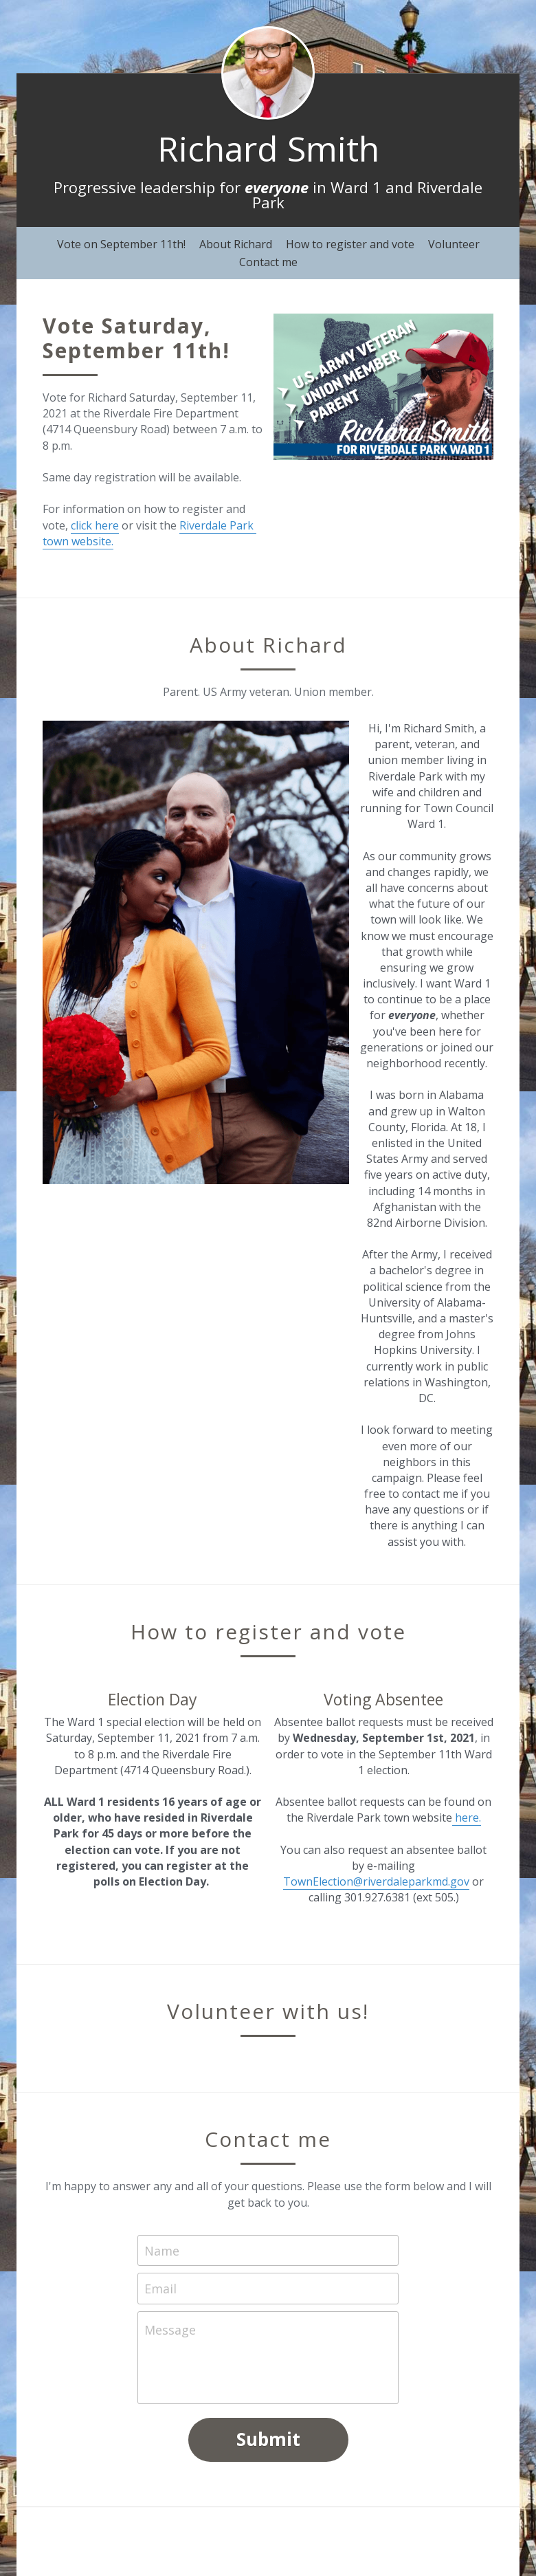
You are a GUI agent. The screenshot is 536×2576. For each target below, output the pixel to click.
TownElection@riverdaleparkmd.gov (376, 1881)
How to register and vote (350, 244)
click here (95, 525)
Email (160, 2288)
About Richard (235, 244)
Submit (268, 2439)
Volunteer (454, 244)
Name (161, 2250)
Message (170, 2330)
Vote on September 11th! (121, 244)
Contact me (268, 262)
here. (466, 1817)
